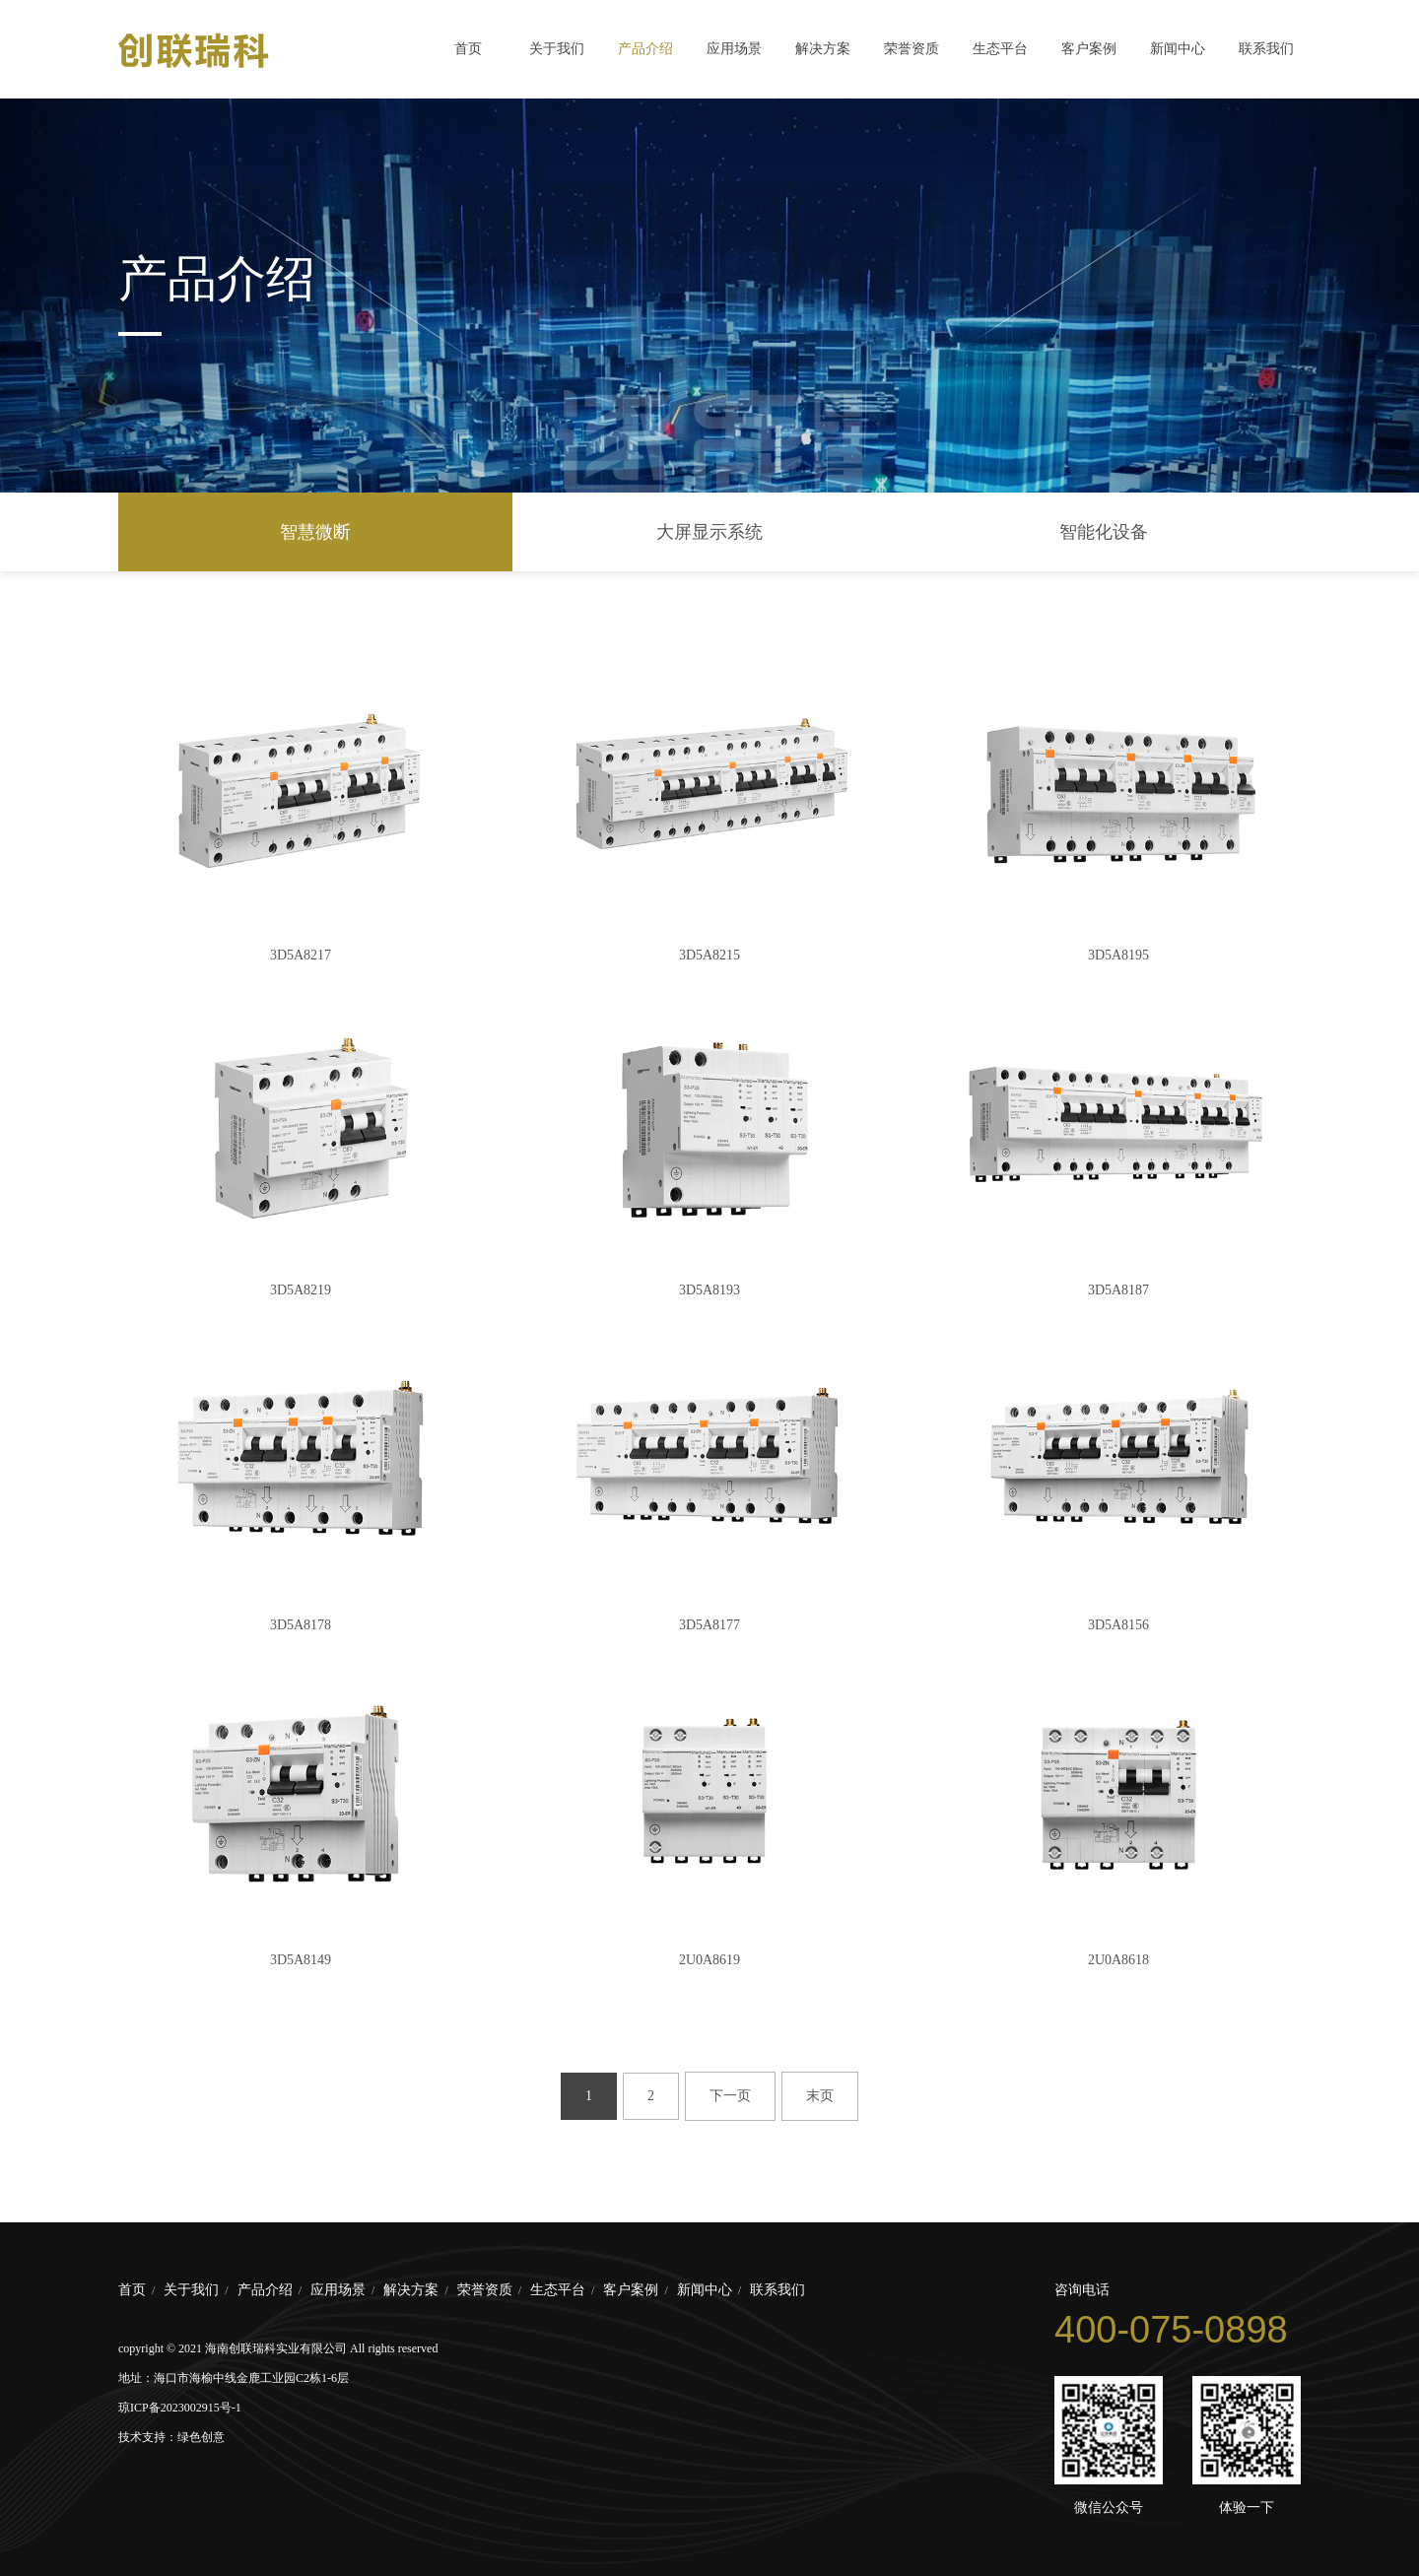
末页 (820, 2095)
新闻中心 (1177, 48)
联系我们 (1266, 48)
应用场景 (734, 48)
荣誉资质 (911, 48)
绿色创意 (201, 2437)
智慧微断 (315, 532)
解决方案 (822, 48)
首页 (468, 48)
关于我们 (556, 48)
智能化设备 (1103, 532)
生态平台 (1000, 48)
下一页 (730, 2095)
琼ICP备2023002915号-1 (179, 2407)
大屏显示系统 (709, 532)
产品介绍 (645, 48)
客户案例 (1088, 48)
